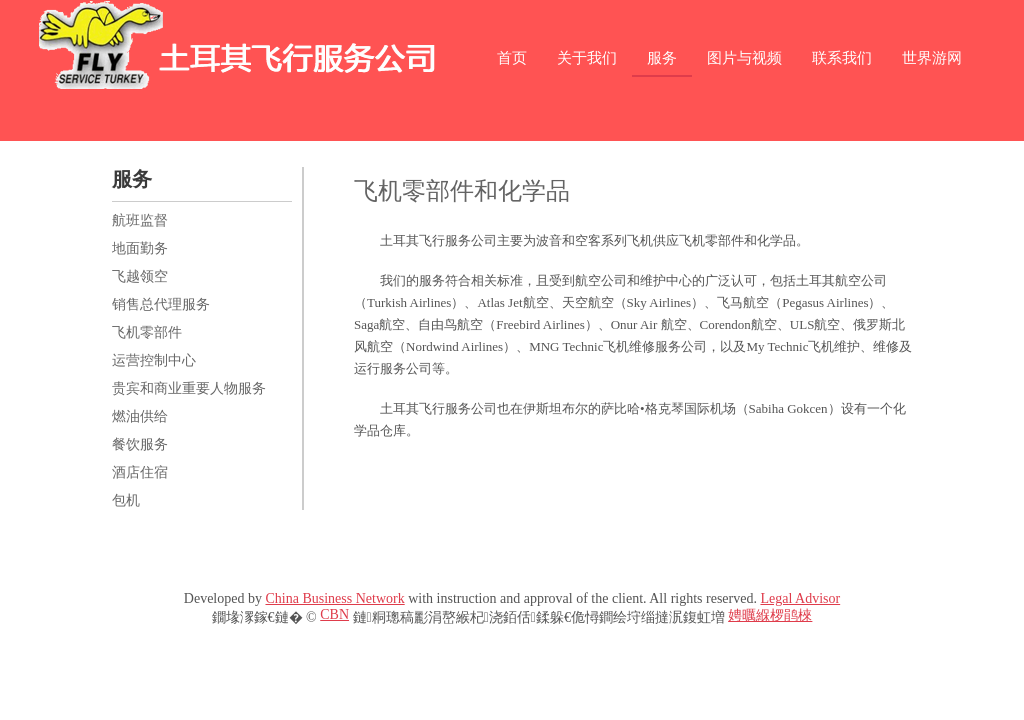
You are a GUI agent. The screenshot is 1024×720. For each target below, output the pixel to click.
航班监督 (140, 220)
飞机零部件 (147, 332)
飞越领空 (140, 276)
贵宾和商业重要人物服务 (189, 388)
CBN (334, 614)
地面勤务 (140, 248)
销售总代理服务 (161, 304)
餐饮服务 (140, 444)
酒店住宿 (140, 472)
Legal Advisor (800, 598)
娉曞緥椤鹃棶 (770, 615)
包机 (126, 500)
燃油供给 (140, 416)
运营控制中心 (154, 360)
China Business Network (334, 598)
